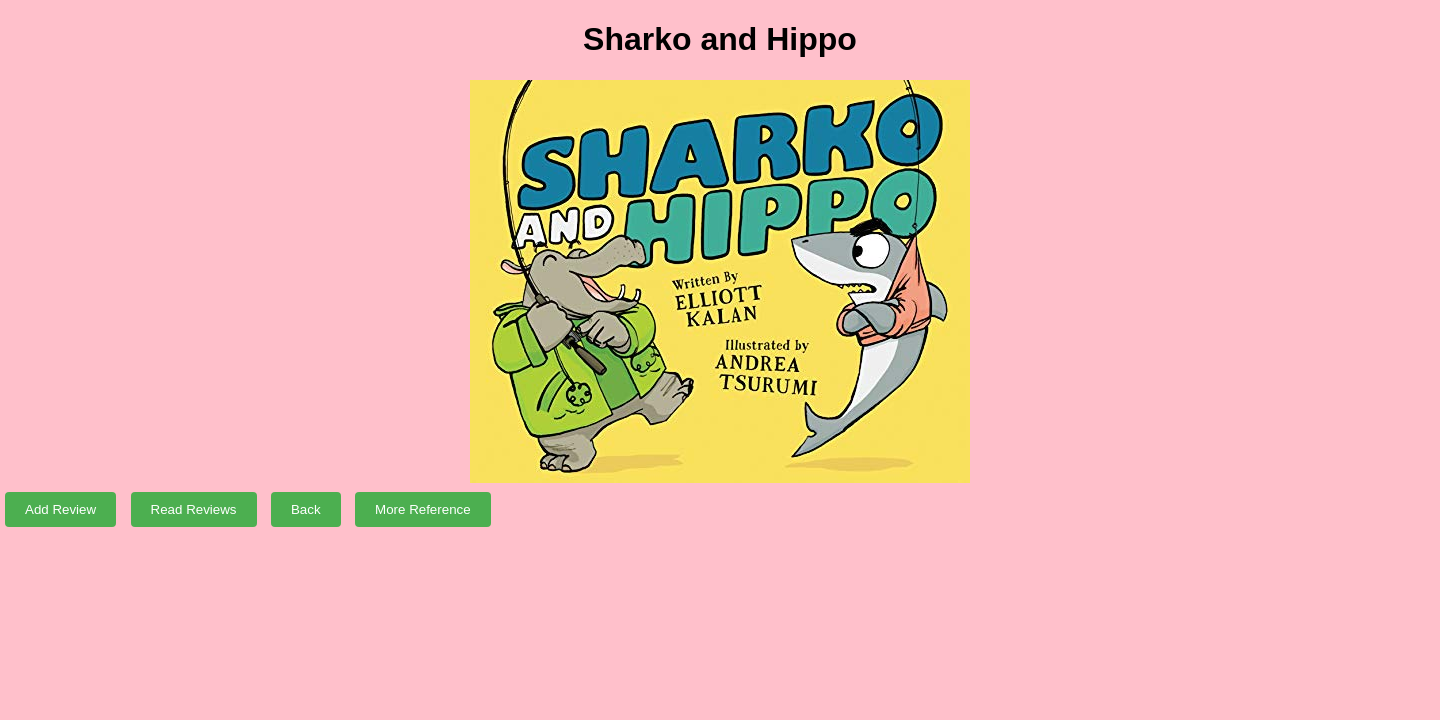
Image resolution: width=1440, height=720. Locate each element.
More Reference (423, 509)
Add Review (60, 509)
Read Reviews (194, 509)
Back (306, 509)
